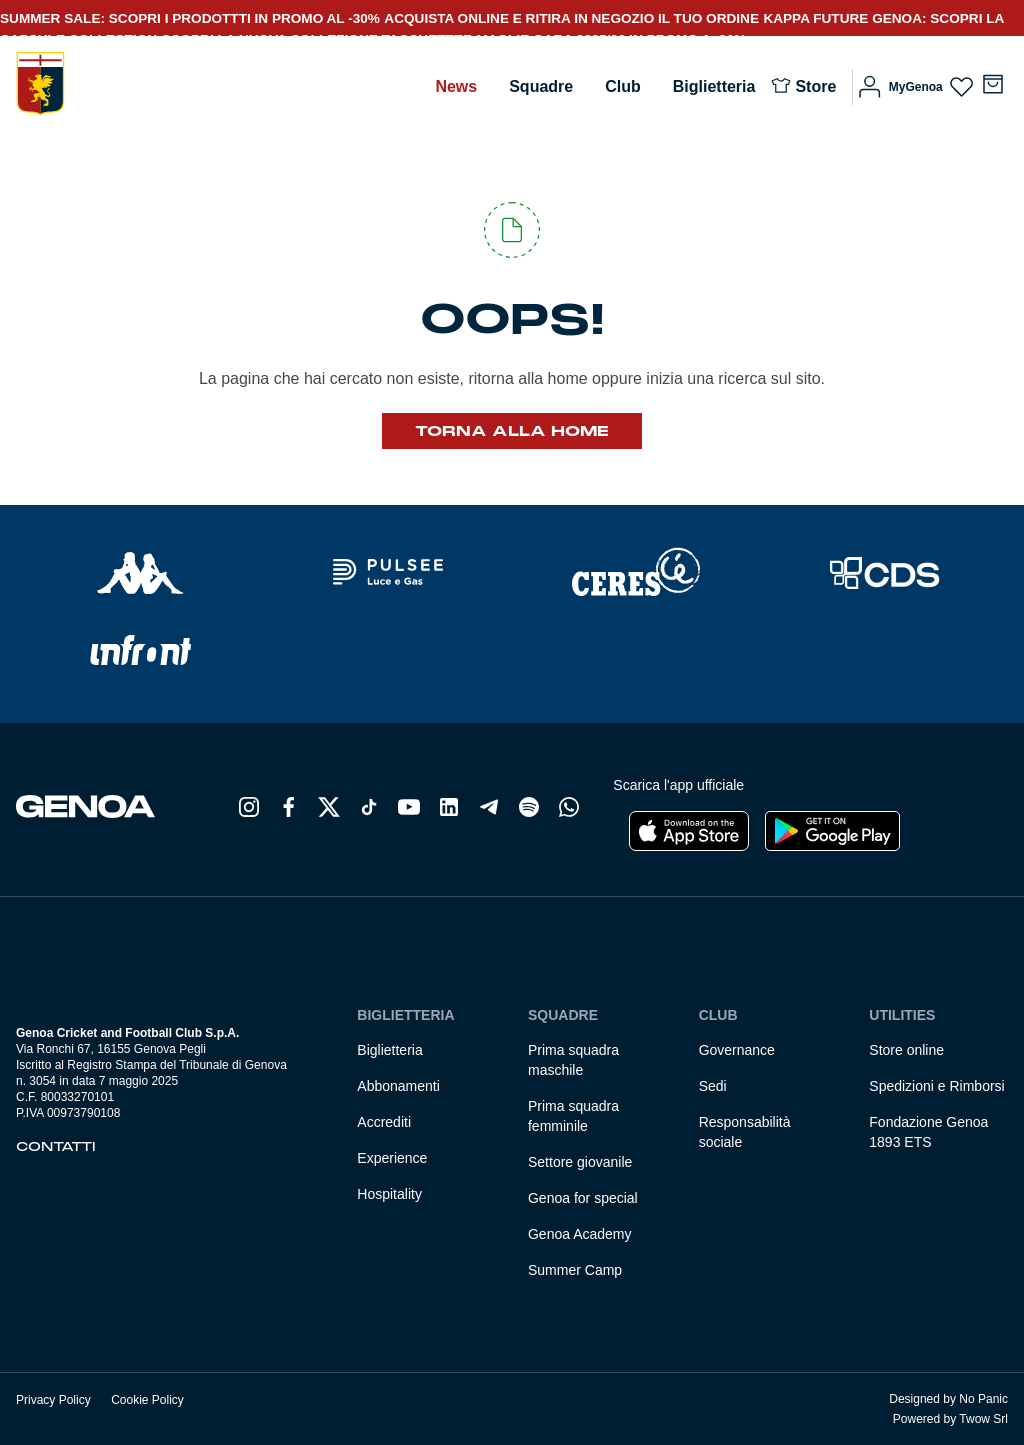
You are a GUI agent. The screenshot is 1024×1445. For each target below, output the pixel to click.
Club (623, 86)
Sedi (713, 1086)
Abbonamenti (398, 1086)
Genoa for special (583, 1198)
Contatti (56, 1147)
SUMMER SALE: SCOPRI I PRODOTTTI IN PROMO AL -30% (190, 18)
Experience (392, 1158)
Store (815, 86)
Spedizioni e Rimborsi (936, 1086)
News (456, 86)
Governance (737, 1050)
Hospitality (389, 1194)
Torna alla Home (512, 431)
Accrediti (384, 1122)
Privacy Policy (53, 1400)
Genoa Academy (580, 1234)
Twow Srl (983, 1419)
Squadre (541, 86)
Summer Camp (575, 1270)
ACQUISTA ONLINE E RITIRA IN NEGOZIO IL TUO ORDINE (571, 18)
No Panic (983, 1399)
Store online (906, 1050)
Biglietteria (714, 86)
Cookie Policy (147, 1400)
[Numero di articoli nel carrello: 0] (993, 84)
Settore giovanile (580, 1162)
